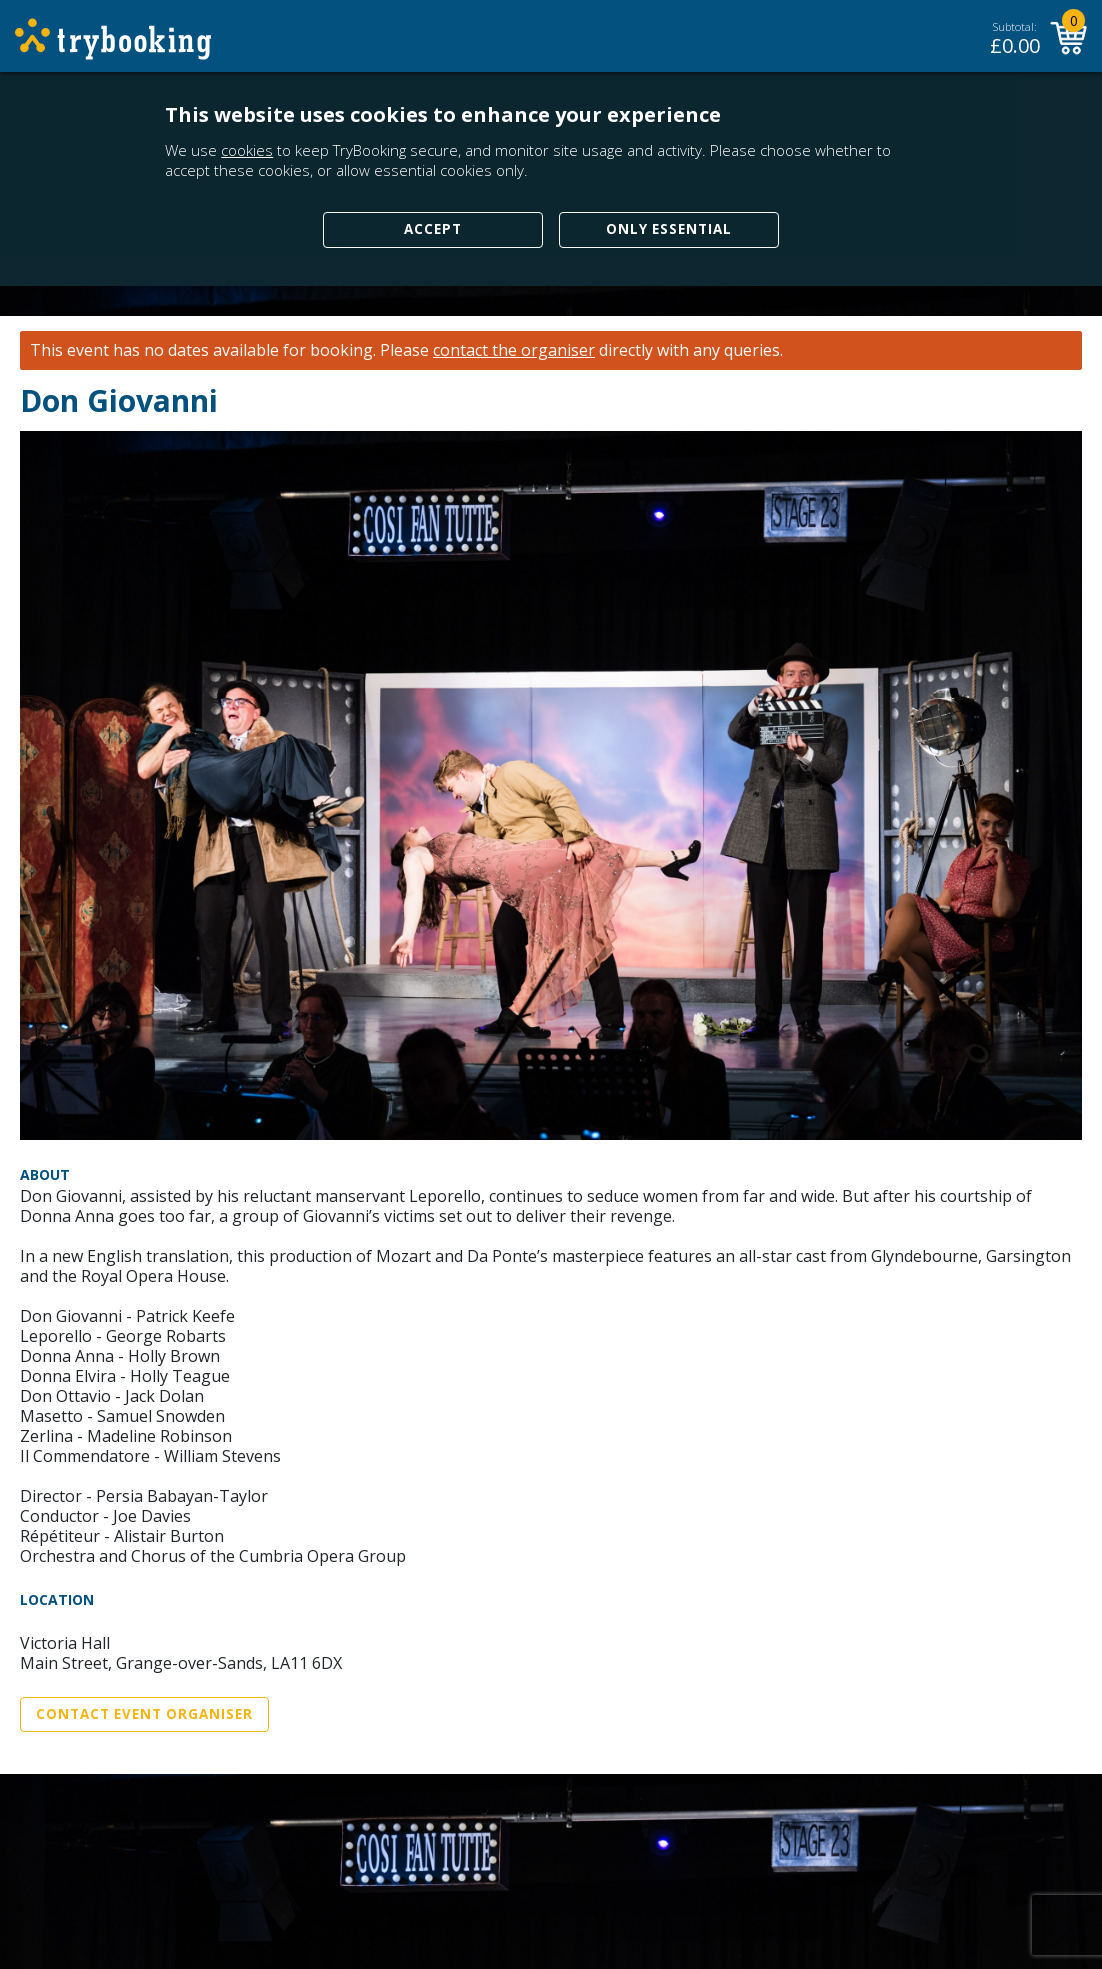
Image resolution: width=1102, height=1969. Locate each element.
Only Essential (669, 229)
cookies (247, 150)
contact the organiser (514, 350)
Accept (433, 229)
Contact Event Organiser (144, 1714)
